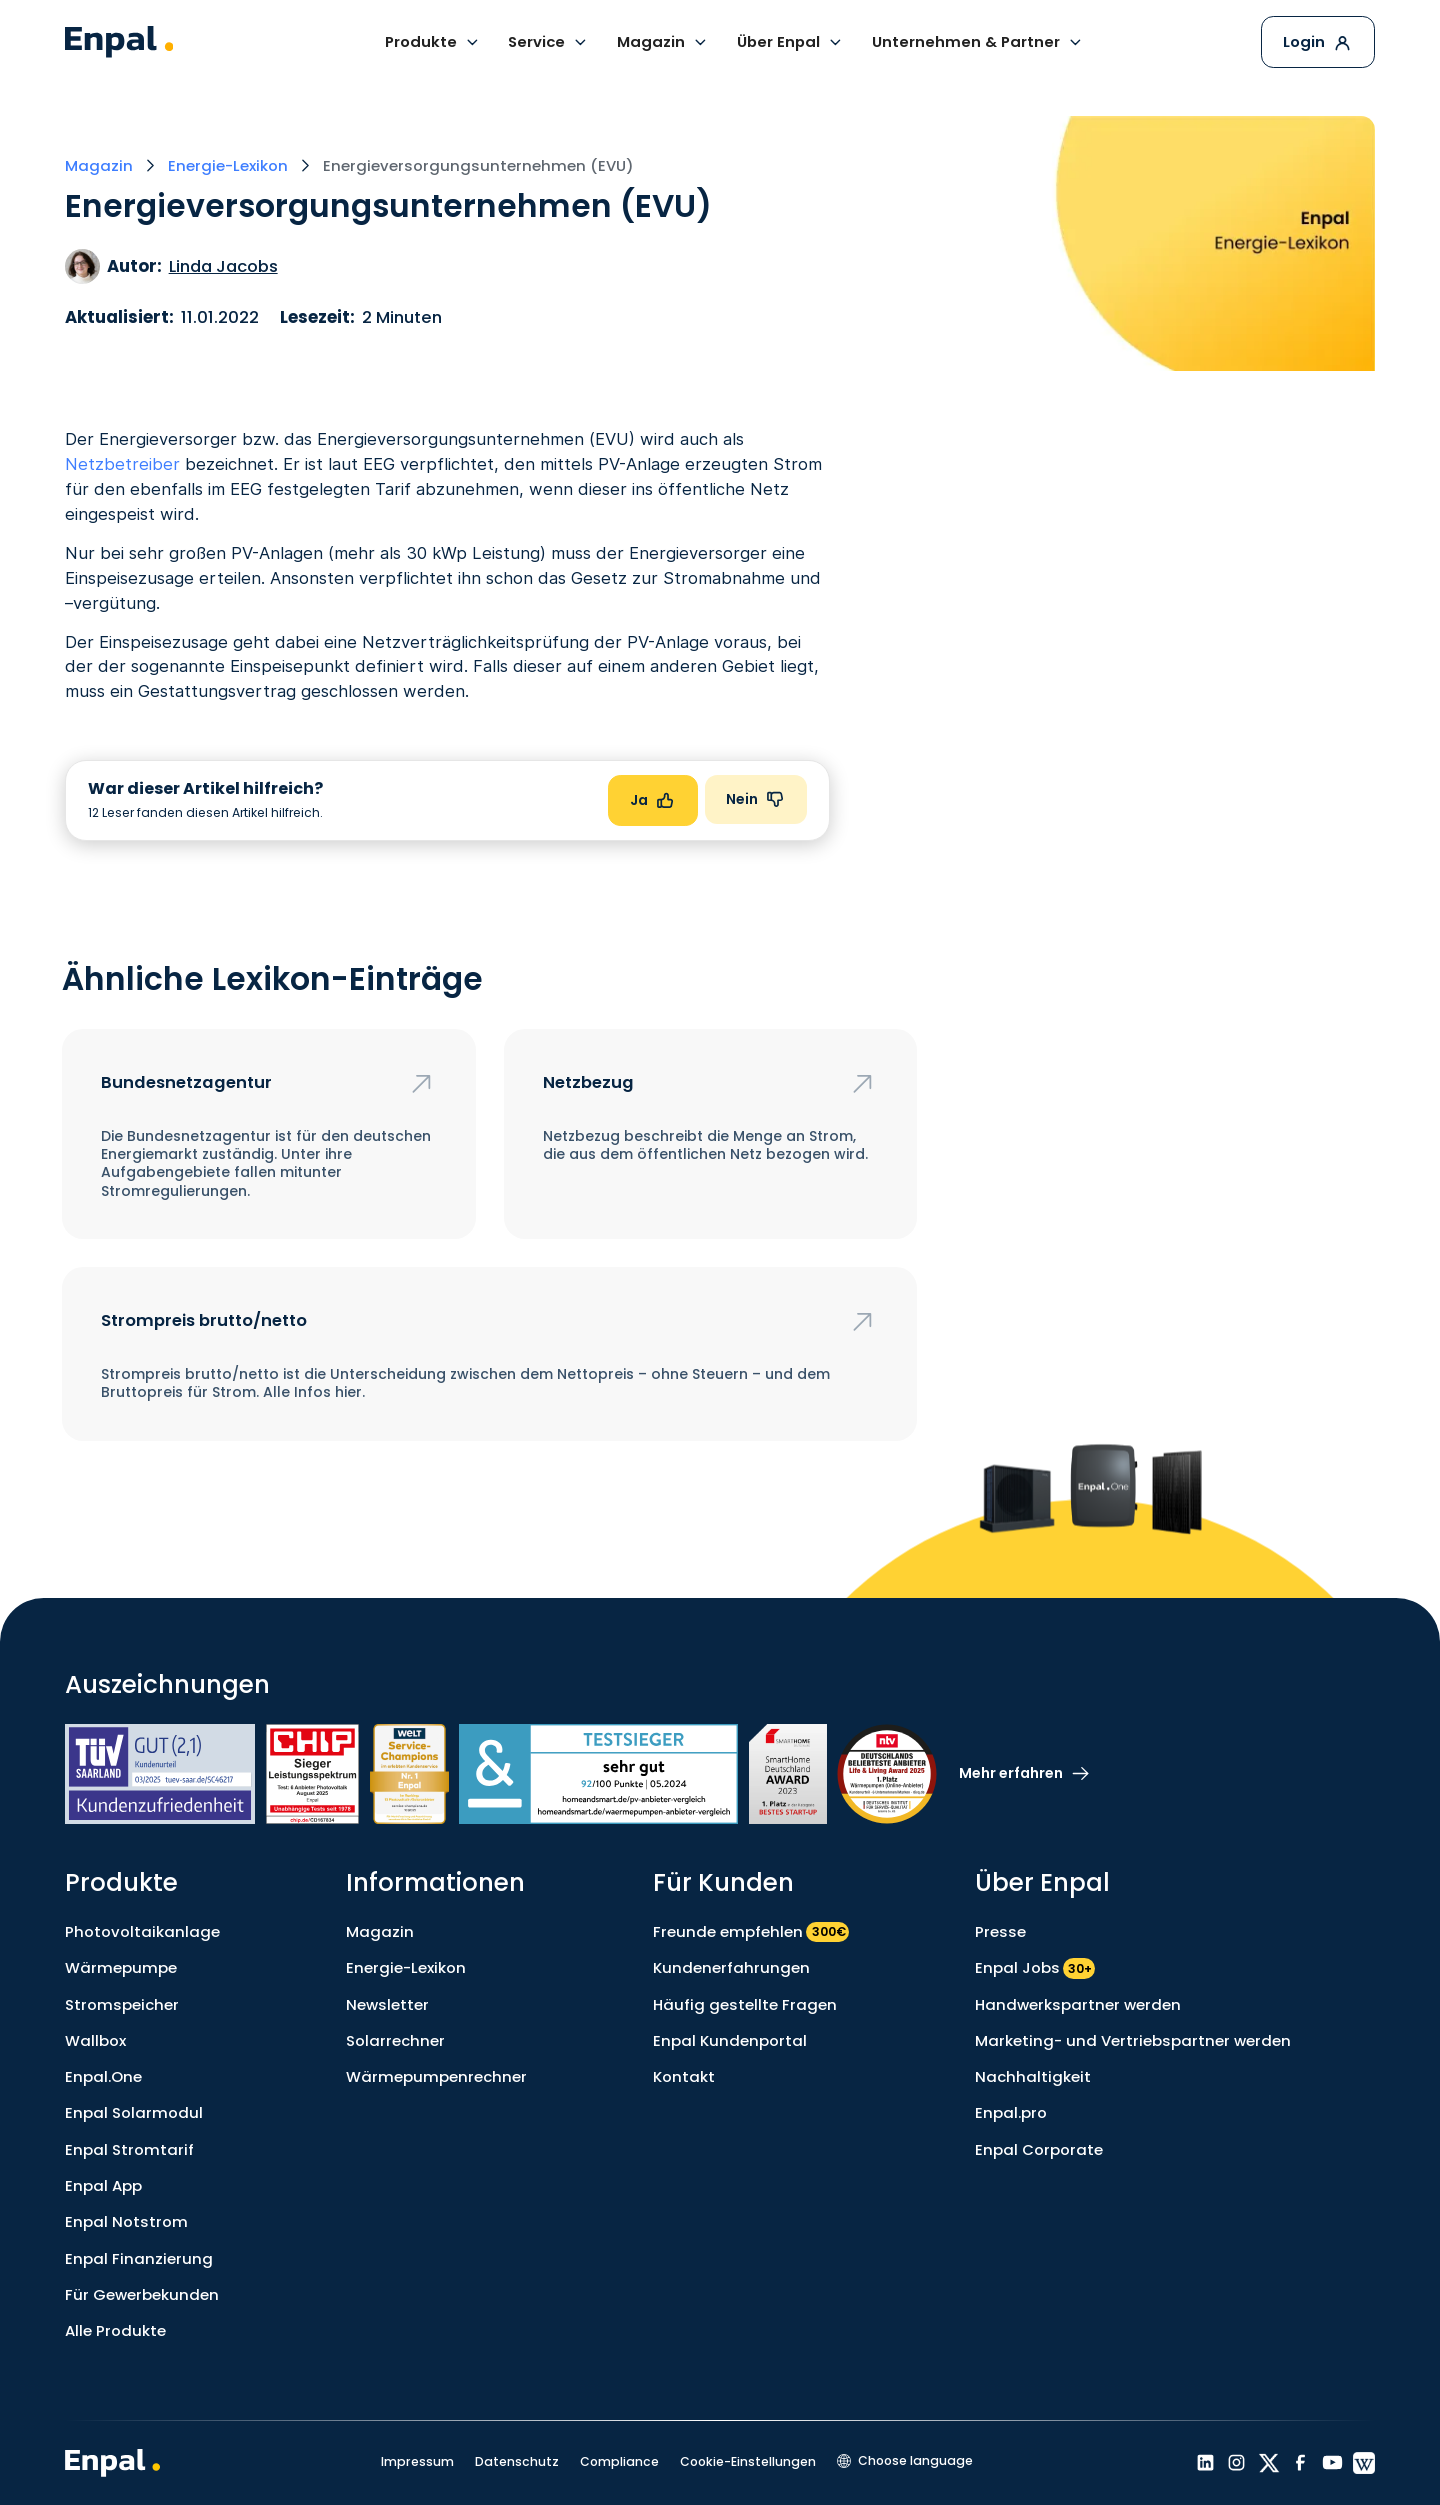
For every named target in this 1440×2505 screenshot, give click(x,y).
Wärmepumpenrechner (436, 2076)
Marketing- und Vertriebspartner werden (1133, 2040)
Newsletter (387, 2004)
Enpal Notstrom (126, 2221)
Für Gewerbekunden (142, 2294)
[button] (433, 42)
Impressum (417, 2461)
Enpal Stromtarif (129, 2149)
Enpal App (103, 2185)
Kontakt (684, 2076)
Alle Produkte (115, 2330)
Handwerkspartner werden (1078, 2004)
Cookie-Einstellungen (748, 2461)
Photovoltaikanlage (142, 1931)
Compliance (619, 2461)
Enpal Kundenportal (730, 2040)
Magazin (380, 1931)
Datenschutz (517, 2461)
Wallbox (95, 2040)
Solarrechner (395, 2040)
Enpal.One (103, 2076)
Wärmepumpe (121, 1967)
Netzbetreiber (122, 464)
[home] (119, 42)
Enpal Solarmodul (134, 2112)
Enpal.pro (1011, 2112)
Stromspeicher (122, 2004)
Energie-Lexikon (406, 1967)
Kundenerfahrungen (731, 1967)
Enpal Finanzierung (139, 2258)
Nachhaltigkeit (1033, 2076)
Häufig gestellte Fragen (745, 2004)
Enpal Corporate (1039, 2149)
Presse (1000, 1931)
